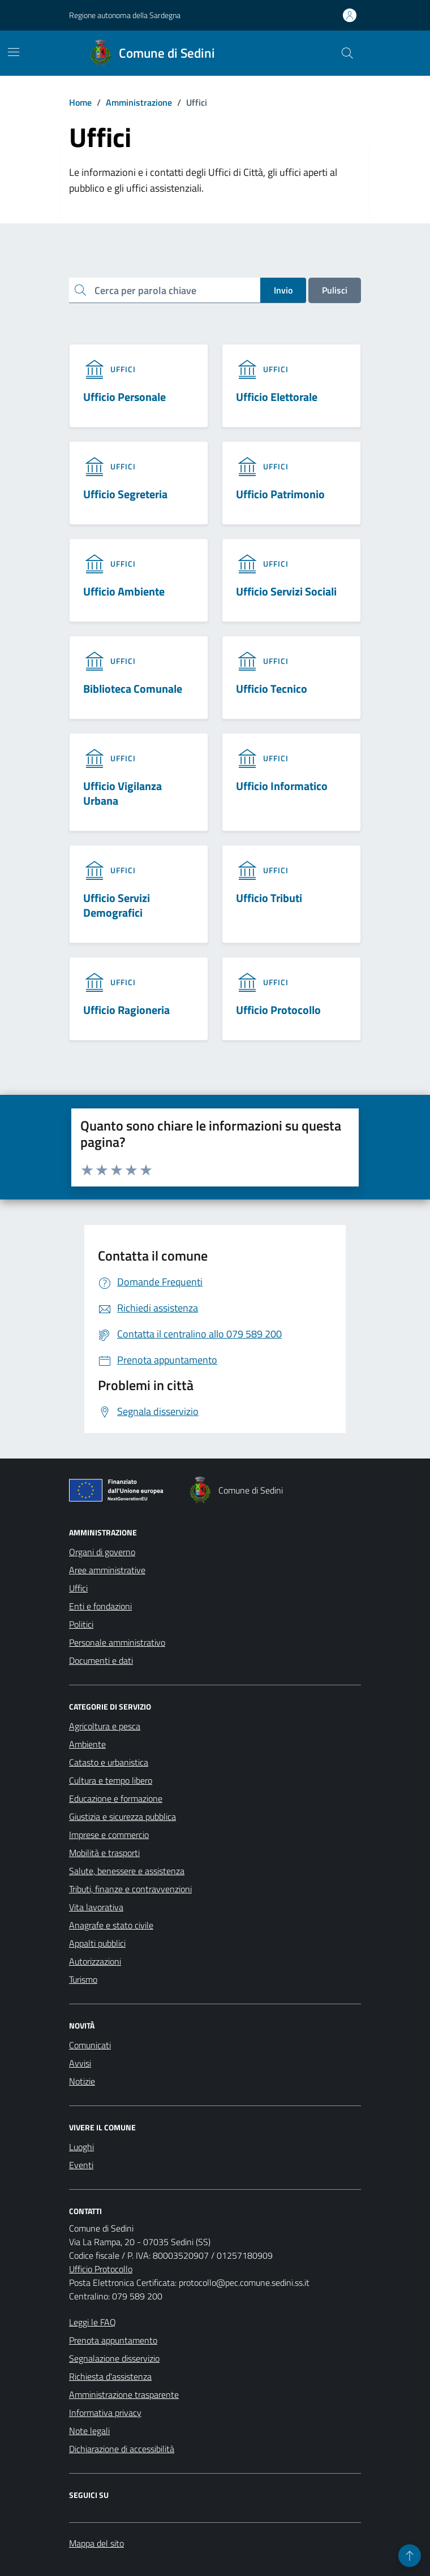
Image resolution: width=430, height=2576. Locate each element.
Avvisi (80, 2063)
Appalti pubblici (97, 1943)
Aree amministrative (107, 1570)
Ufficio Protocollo (100, 2269)
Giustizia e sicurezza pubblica (122, 1816)
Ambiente (87, 1744)
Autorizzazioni (95, 1961)
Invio (283, 290)
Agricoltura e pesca (104, 1726)
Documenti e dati (101, 1660)
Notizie (82, 2081)
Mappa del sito (96, 2543)
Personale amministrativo (117, 1642)
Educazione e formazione (115, 1798)
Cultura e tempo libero (110, 1780)
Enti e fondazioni (100, 1606)
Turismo (83, 1979)
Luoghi (81, 2147)
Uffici (78, 1588)
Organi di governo (102, 1552)
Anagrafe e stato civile (111, 1925)
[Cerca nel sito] (347, 53)
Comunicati (90, 2045)
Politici (81, 1624)
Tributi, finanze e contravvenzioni (130, 1889)
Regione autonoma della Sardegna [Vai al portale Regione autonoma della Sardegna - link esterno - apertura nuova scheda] (124, 15)
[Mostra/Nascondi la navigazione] (13, 52)
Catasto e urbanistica (108, 1762)
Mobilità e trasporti (104, 1852)
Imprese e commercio (109, 1834)
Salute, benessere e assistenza (126, 1871)
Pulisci (334, 290)
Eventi (81, 2165)
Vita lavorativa (96, 1907)
